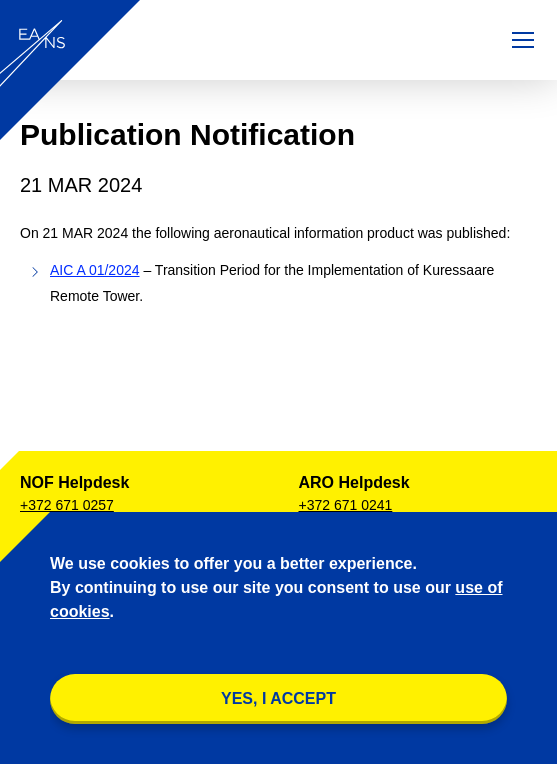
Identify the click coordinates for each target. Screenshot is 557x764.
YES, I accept (278, 698)
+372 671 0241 (346, 505)
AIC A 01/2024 (95, 270)
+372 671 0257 (67, 505)
